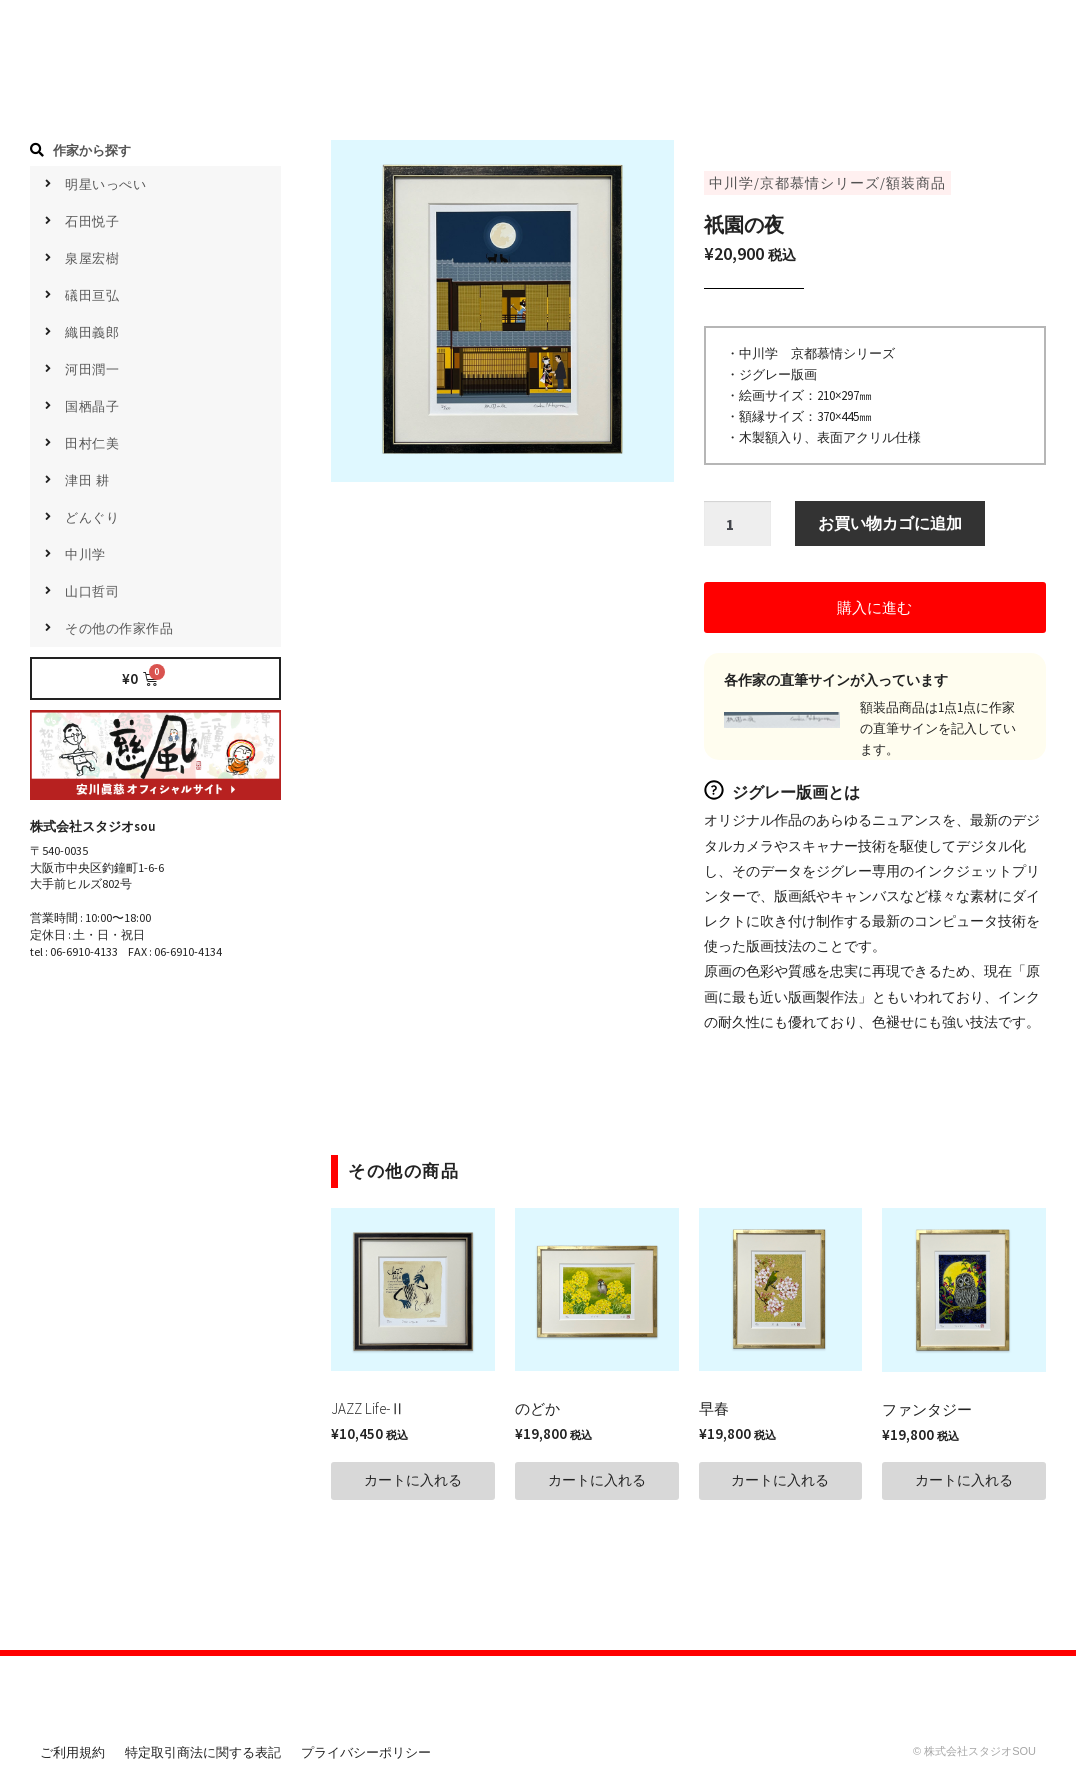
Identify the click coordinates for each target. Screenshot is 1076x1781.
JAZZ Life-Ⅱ (368, 1410)
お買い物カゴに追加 (890, 525)
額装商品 (916, 183)
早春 (714, 1410)
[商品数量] (738, 526)
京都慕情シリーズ (820, 183)
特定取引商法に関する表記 (203, 1754)
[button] (875, 609)
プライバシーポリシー (366, 1754)
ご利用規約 (72, 1754)
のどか (537, 1410)
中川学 (731, 183)
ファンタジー (927, 1411)
